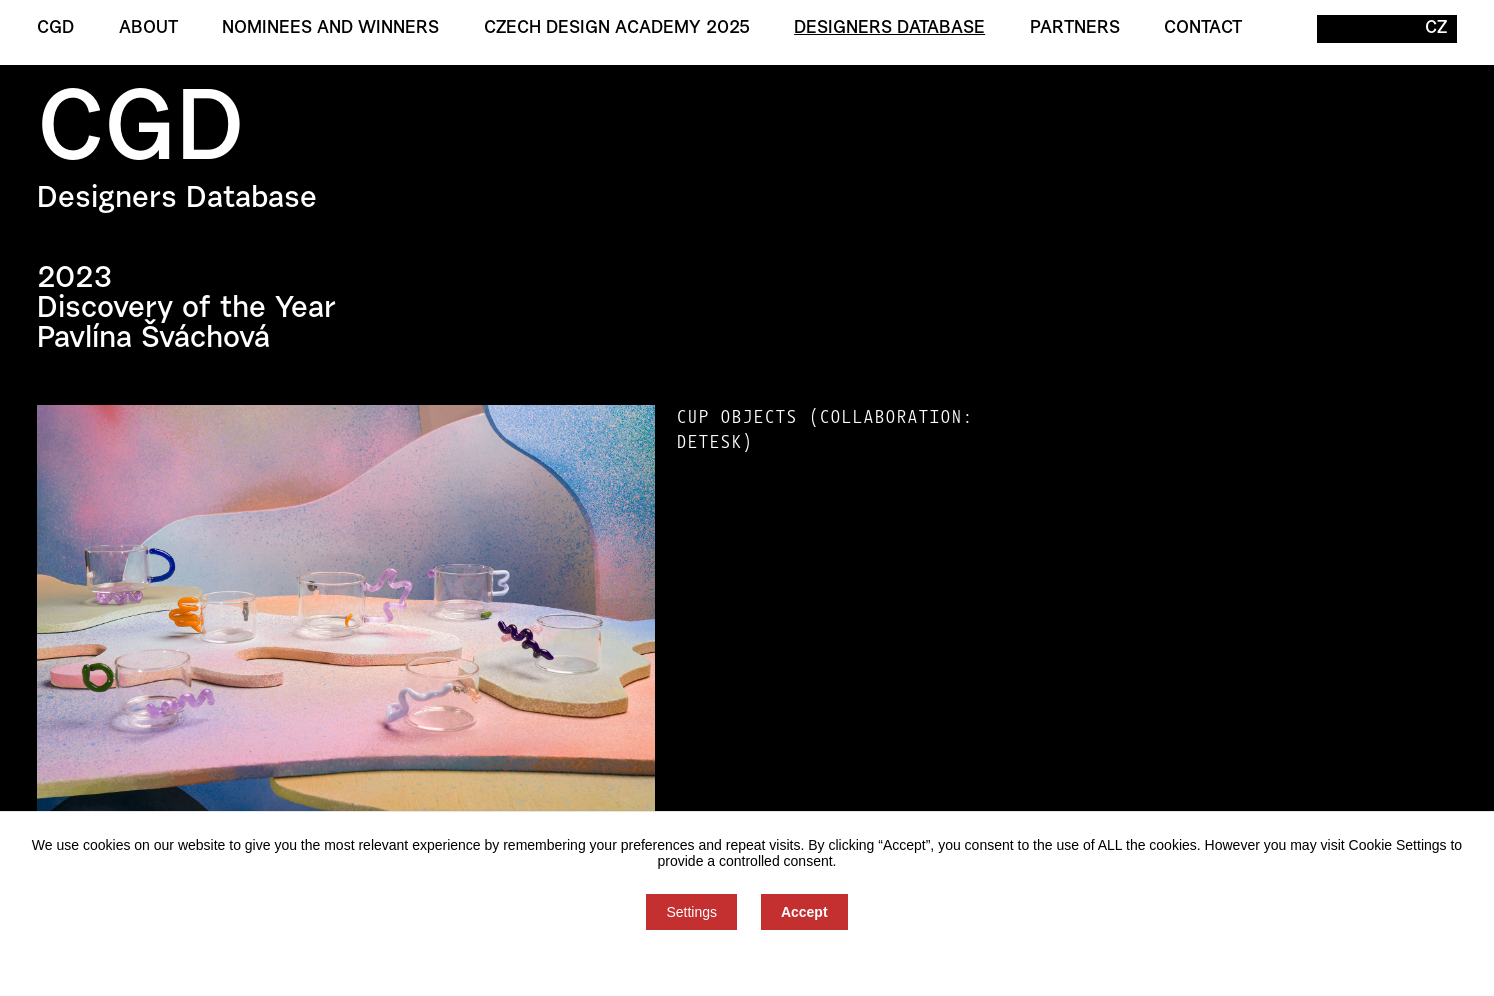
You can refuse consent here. (747, 963)
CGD (55, 29)
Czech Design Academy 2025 (617, 29)
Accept (804, 912)
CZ (1436, 29)
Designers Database (889, 29)
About (148, 29)
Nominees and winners (330, 29)
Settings (691, 912)
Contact (1203, 29)
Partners (1075, 29)
